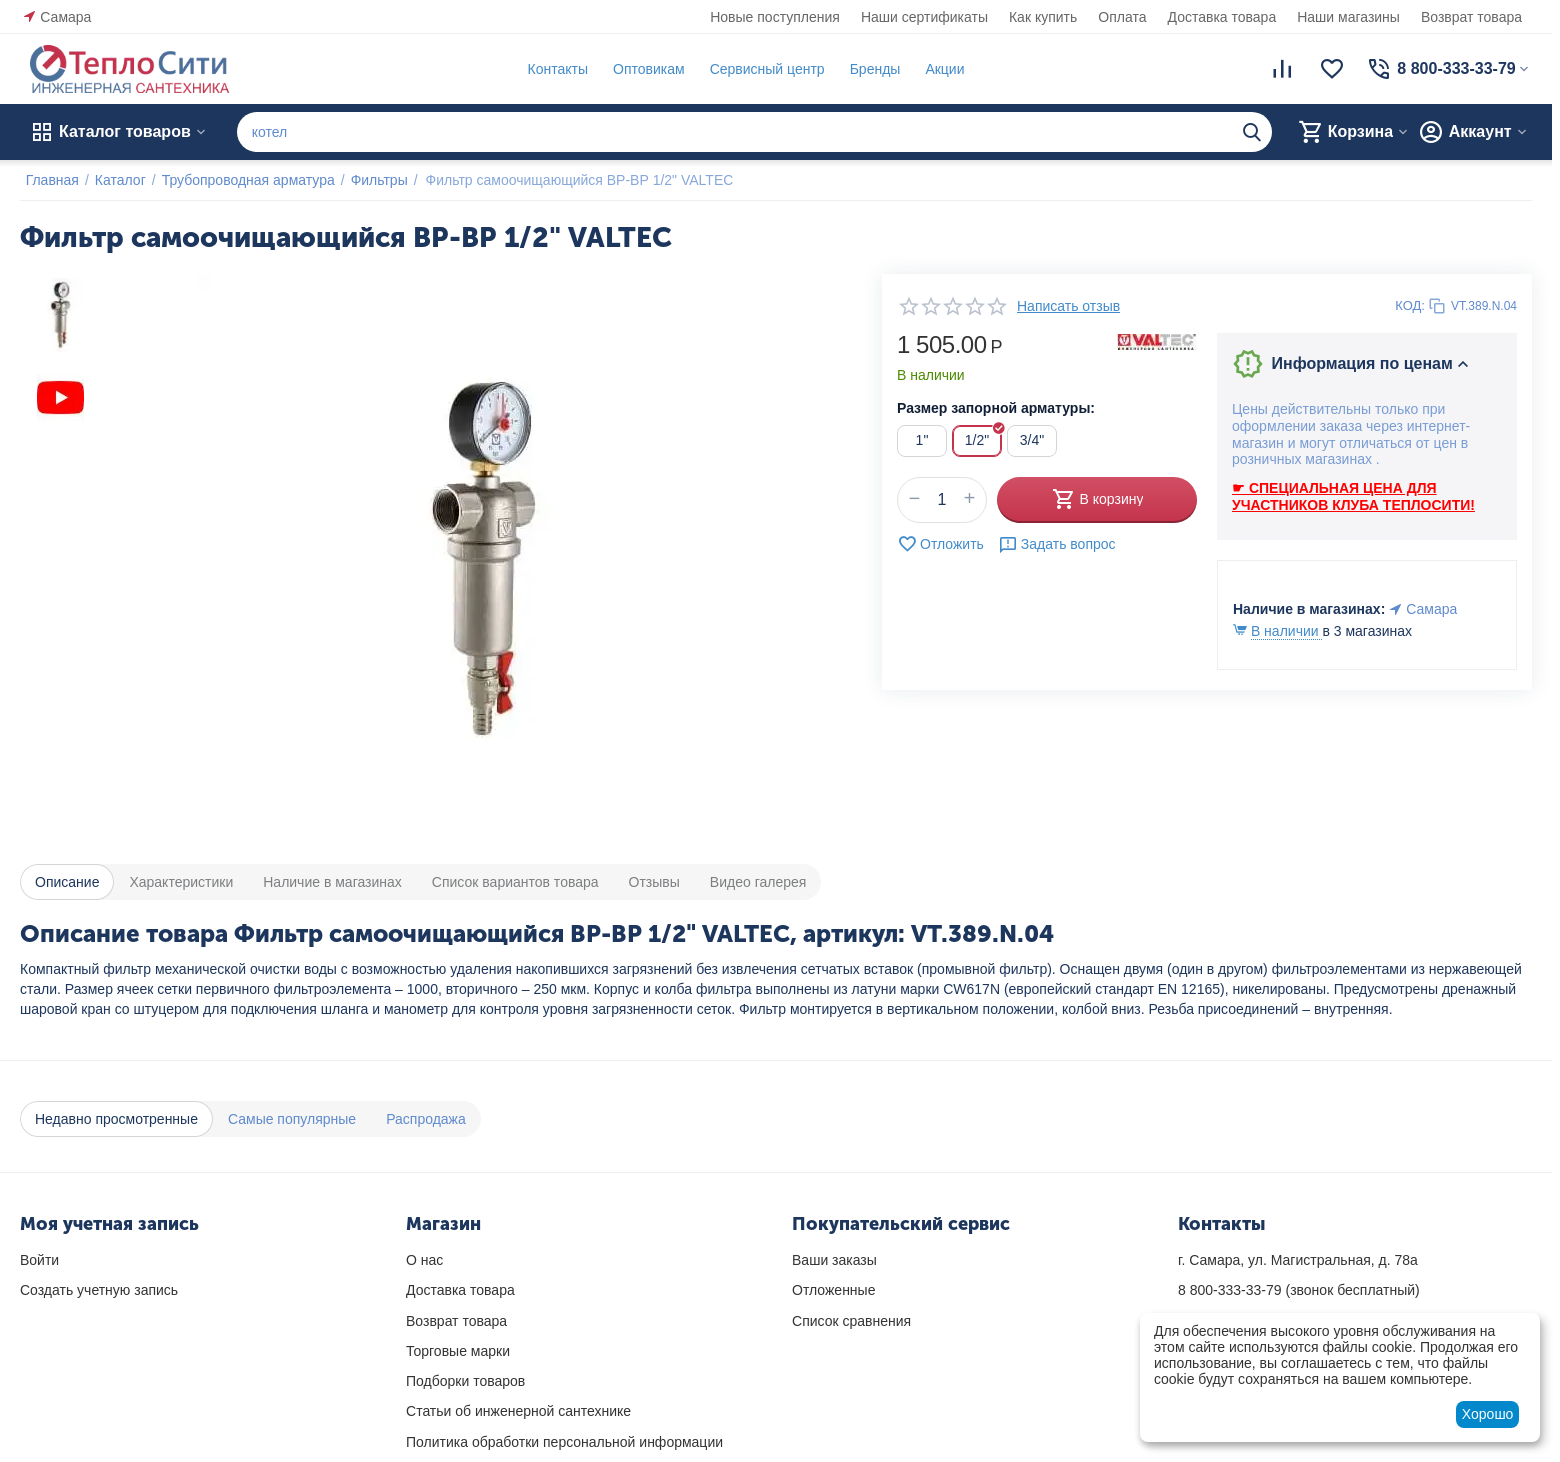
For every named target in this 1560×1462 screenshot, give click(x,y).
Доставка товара (1222, 17)
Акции (939, 69)
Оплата (1122, 17)
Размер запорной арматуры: (996, 408)
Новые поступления (775, 17)
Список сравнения (851, 1321)
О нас (424, 1260)
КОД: (1410, 305)
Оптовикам (643, 69)
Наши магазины (1348, 17)
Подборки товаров (465, 1381)
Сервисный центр (761, 69)
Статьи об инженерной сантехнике (518, 1411)
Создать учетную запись (99, 1290)
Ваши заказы (834, 1260)
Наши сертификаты (924, 17)
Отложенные (833, 1290)
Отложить (940, 544)
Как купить (1043, 17)
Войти (39, 1260)
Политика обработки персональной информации (564, 1442)
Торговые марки (458, 1351)
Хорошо (1488, 1414)
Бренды (869, 69)
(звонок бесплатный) (1299, 1290)
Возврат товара (1471, 17)
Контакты (552, 69)
